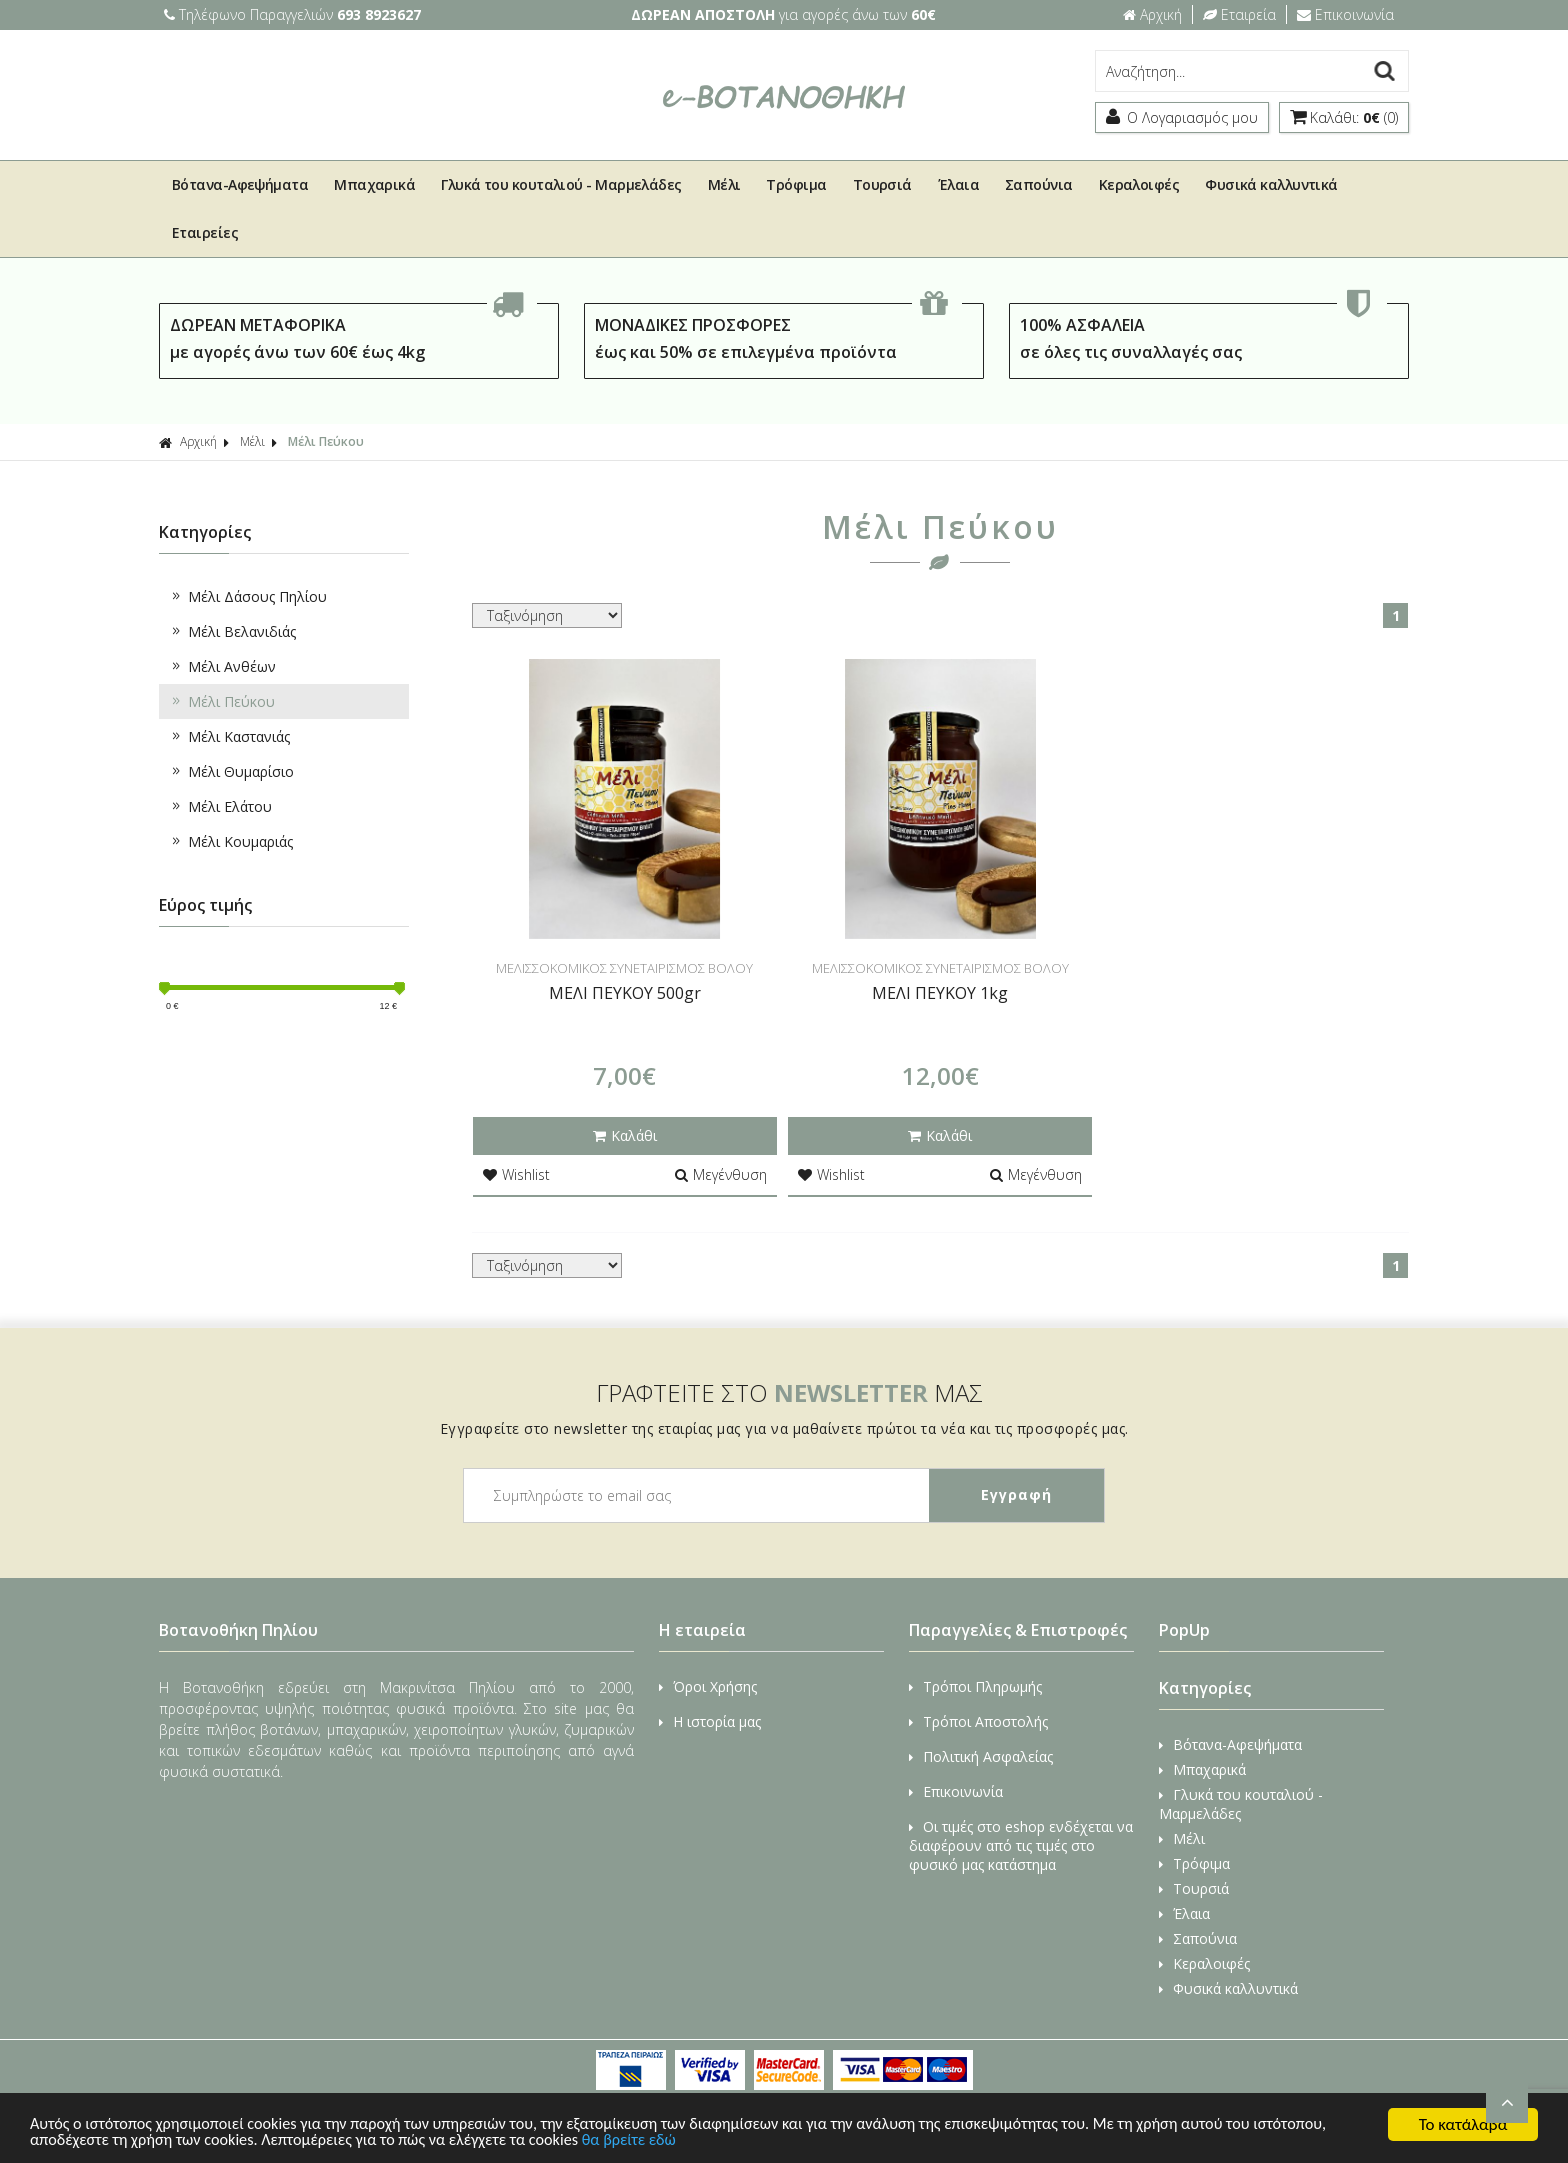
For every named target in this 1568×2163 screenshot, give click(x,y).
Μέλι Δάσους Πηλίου (248, 596)
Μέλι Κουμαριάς (231, 841)
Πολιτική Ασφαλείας (981, 1756)
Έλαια (958, 184)
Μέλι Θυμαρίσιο (231, 771)
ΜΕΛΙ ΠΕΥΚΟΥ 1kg (940, 993)
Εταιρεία (1239, 14)
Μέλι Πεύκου (326, 441)
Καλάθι (625, 1135)
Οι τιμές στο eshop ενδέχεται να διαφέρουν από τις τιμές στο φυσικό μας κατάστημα (1021, 1845)
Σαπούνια (1039, 184)
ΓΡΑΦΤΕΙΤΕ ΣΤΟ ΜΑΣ (789, 1392)
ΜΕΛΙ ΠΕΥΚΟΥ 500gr (625, 993)
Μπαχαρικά (374, 184)
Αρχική (1152, 14)
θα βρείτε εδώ (739, 2140)
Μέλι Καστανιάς (229, 736)
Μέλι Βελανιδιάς (232, 631)
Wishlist (516, 1174)
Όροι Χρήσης (708, 1686)
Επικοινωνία (1345, 14)
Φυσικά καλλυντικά (1271, 184)
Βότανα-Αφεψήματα (240, 184)
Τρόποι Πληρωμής (975, 1686)
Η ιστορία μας (710, 1721)
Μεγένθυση (721, 1174)
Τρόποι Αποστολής (978, 1721)
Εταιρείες (205, 232)
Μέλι (724, 184)
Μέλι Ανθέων (222, 666)
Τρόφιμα (796, 184)
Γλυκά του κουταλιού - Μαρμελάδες (561, 184)
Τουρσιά (882, 184)
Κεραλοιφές (1139, 184)
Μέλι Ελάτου (220, 806)
